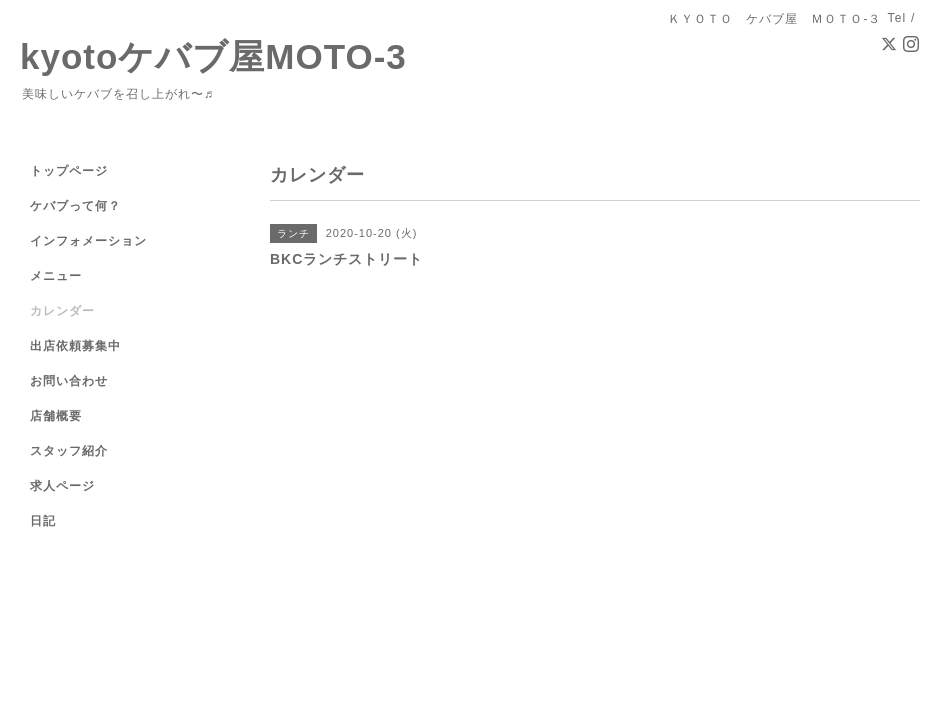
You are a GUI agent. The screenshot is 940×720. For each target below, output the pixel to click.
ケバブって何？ (75, 206)
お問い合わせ (69, 381)
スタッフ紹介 (69, 451)
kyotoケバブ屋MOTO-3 (213, 56)
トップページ (69, 171)
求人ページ (62, 486)
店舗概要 (56, 416)
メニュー (56, 276)
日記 (43, 521)
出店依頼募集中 (75, 346)
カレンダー (62, 311)
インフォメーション (88, 241)
